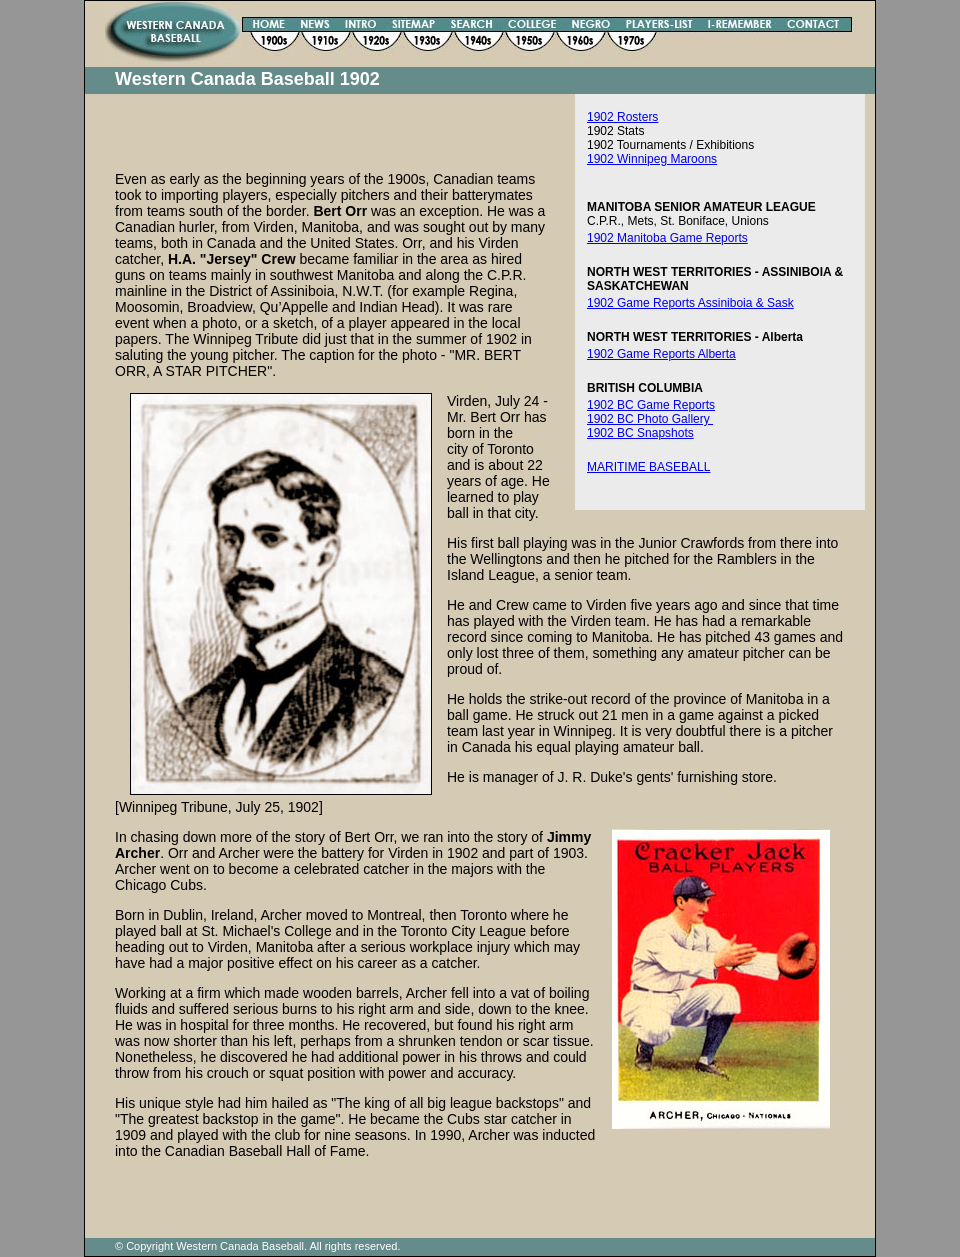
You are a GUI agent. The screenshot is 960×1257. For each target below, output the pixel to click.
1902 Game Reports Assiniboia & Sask (690, 303)
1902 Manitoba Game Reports (667, 238)
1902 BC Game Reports (651, 405)
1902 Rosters (622, 117)
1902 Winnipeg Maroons (652, 159)
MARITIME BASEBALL (648, 467)
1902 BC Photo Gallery (650, 419)
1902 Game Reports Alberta (661, 354)
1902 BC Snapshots (640, 433)
